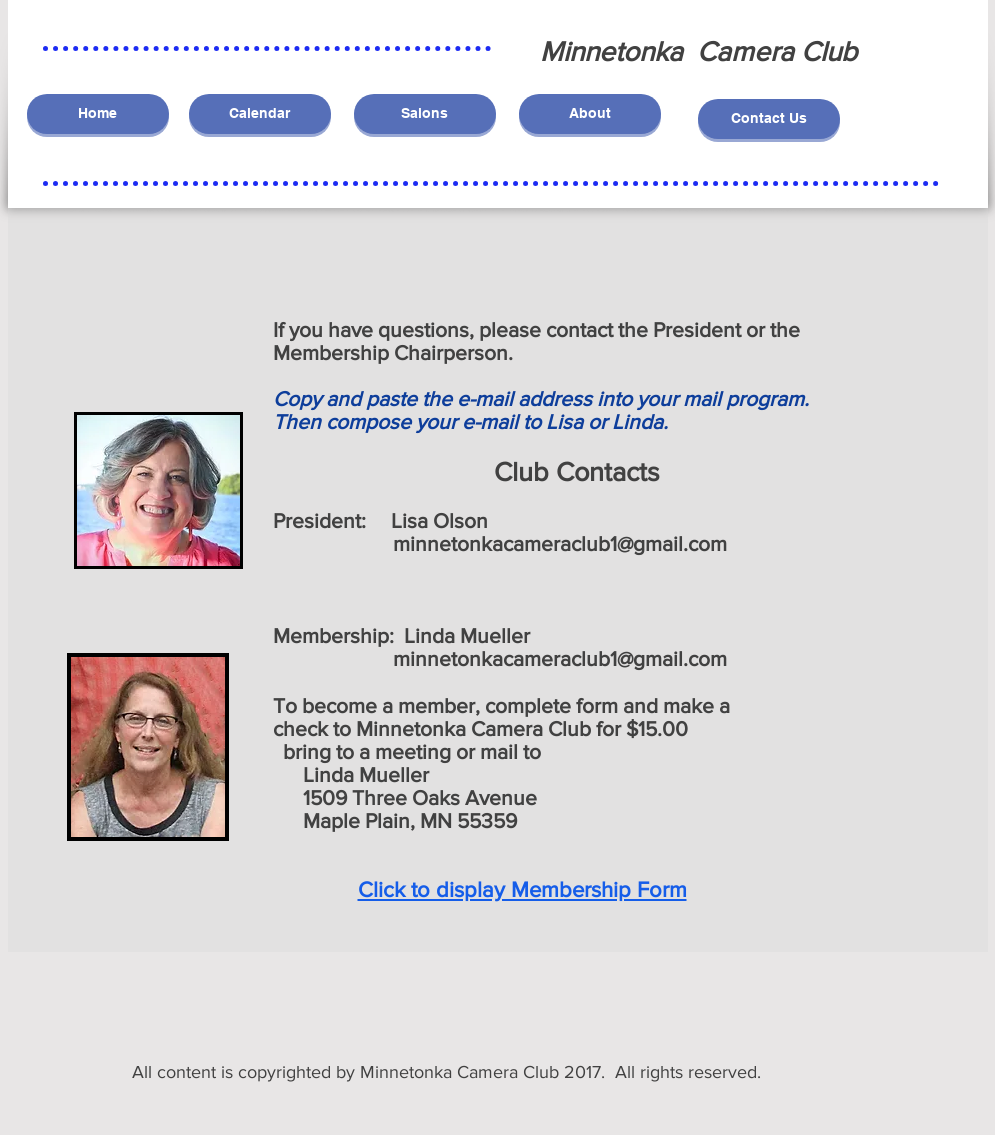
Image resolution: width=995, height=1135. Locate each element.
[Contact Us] (769, 119)
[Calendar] (260, 114)
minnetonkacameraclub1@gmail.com (560, 543)
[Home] (98, 114)
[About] (590, 114)
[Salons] (425, 114)
